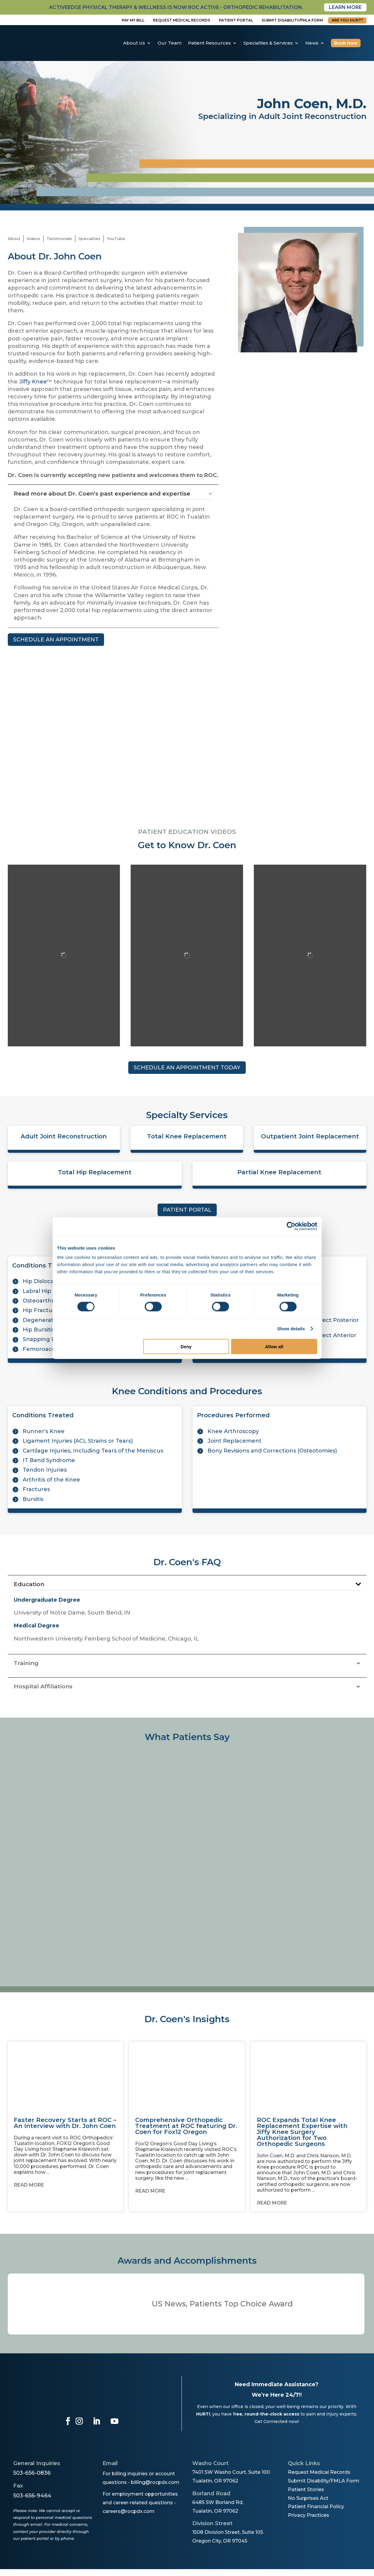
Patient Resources (209, 43)
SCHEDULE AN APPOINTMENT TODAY (187, 1067)
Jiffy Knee (33, 381)
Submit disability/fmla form (292, 20)
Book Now (346, 43)
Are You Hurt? (347, 20)
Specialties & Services (268, 43)
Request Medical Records (181, 20)
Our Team (169, 43)
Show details (291, 1328)
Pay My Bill (133, 20)
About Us (134, 43)
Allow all (274, 1346)
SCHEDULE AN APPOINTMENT (56, 639)
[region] (187, 1860)
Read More (29, 2185)
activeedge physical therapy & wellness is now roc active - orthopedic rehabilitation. (176, 7)
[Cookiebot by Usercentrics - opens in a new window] (291, 1226)
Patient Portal (236, 20)
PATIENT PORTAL (187, 1210)
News (311, 43)
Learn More (345, 7)
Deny (186, 1346)
